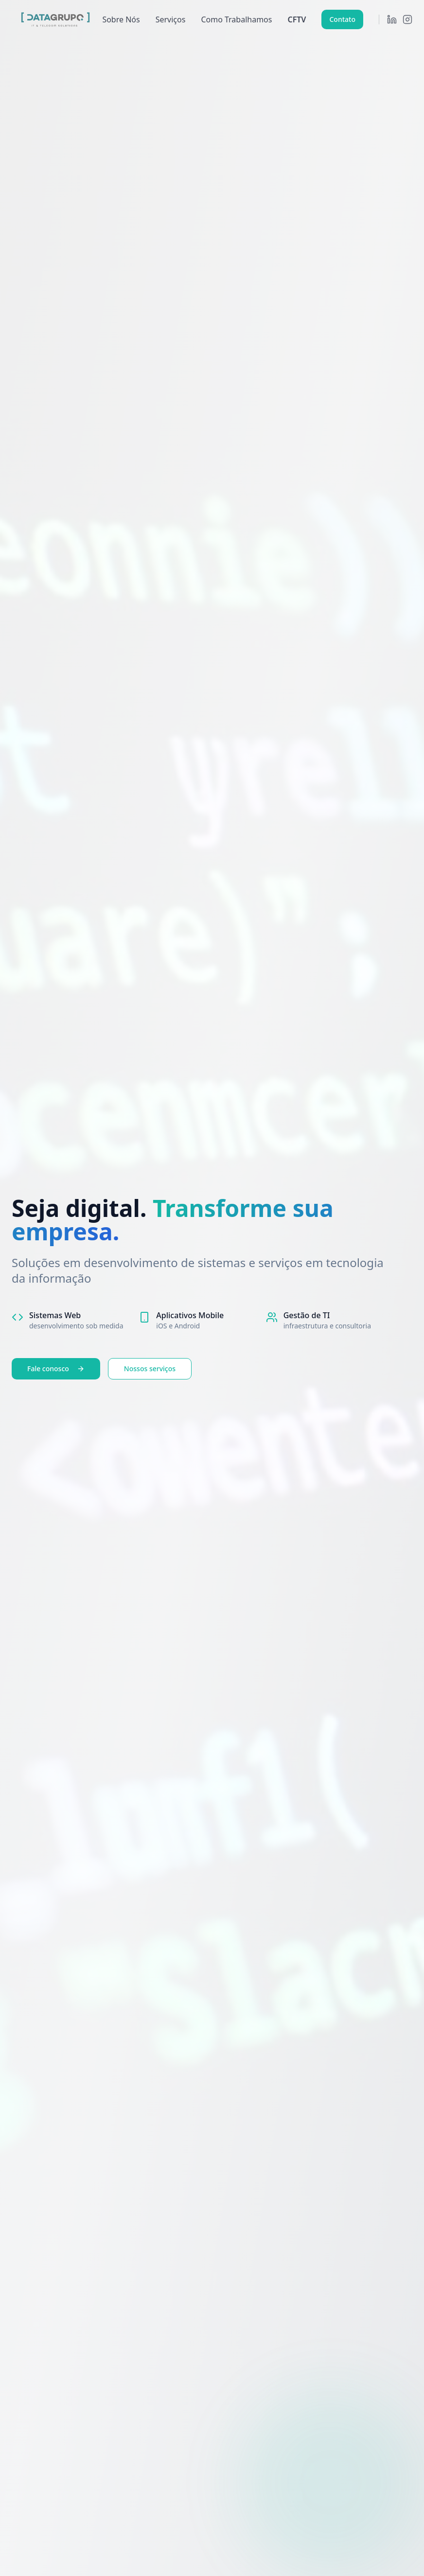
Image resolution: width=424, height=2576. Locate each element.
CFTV (296, 19)
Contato (342, 19)
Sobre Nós (121, 19)
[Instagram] (407, 19)
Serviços (171, 19)
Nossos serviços (150, 1368)
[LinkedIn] (392, 19)
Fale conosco (56, 1368)
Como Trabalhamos (236, 19)
